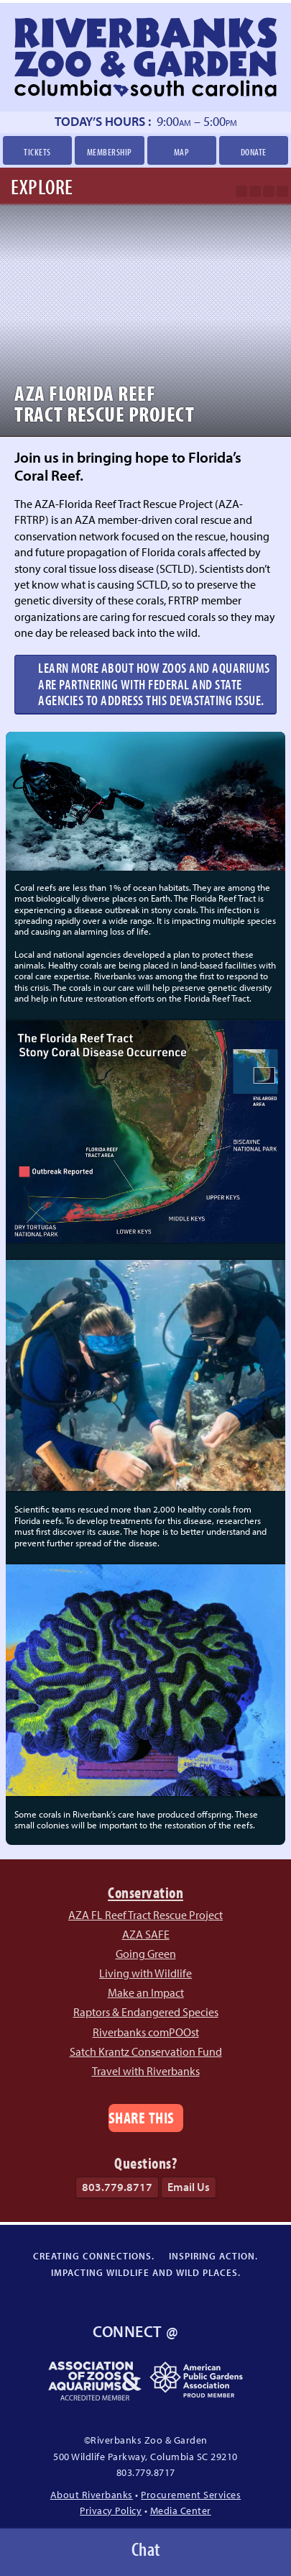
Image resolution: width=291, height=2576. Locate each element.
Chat (145, 2549)
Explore (42, 186)
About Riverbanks (91, 2494)
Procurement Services (191, 2494)
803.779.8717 (117, 2187)
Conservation (145, 1892)
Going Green (146, 1953)
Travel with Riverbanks (146, 2071)
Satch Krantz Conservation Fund (146, 2051)
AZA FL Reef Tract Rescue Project (145, 1915)
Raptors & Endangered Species (145, 2012)
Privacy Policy (111, 2510)
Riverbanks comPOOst (146, 2032)
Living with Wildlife (145, 1973)
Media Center (180, 2510)
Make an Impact (146, 1992)
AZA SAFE (146, 1934)
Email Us (188, 2187)
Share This (141, 2117)
